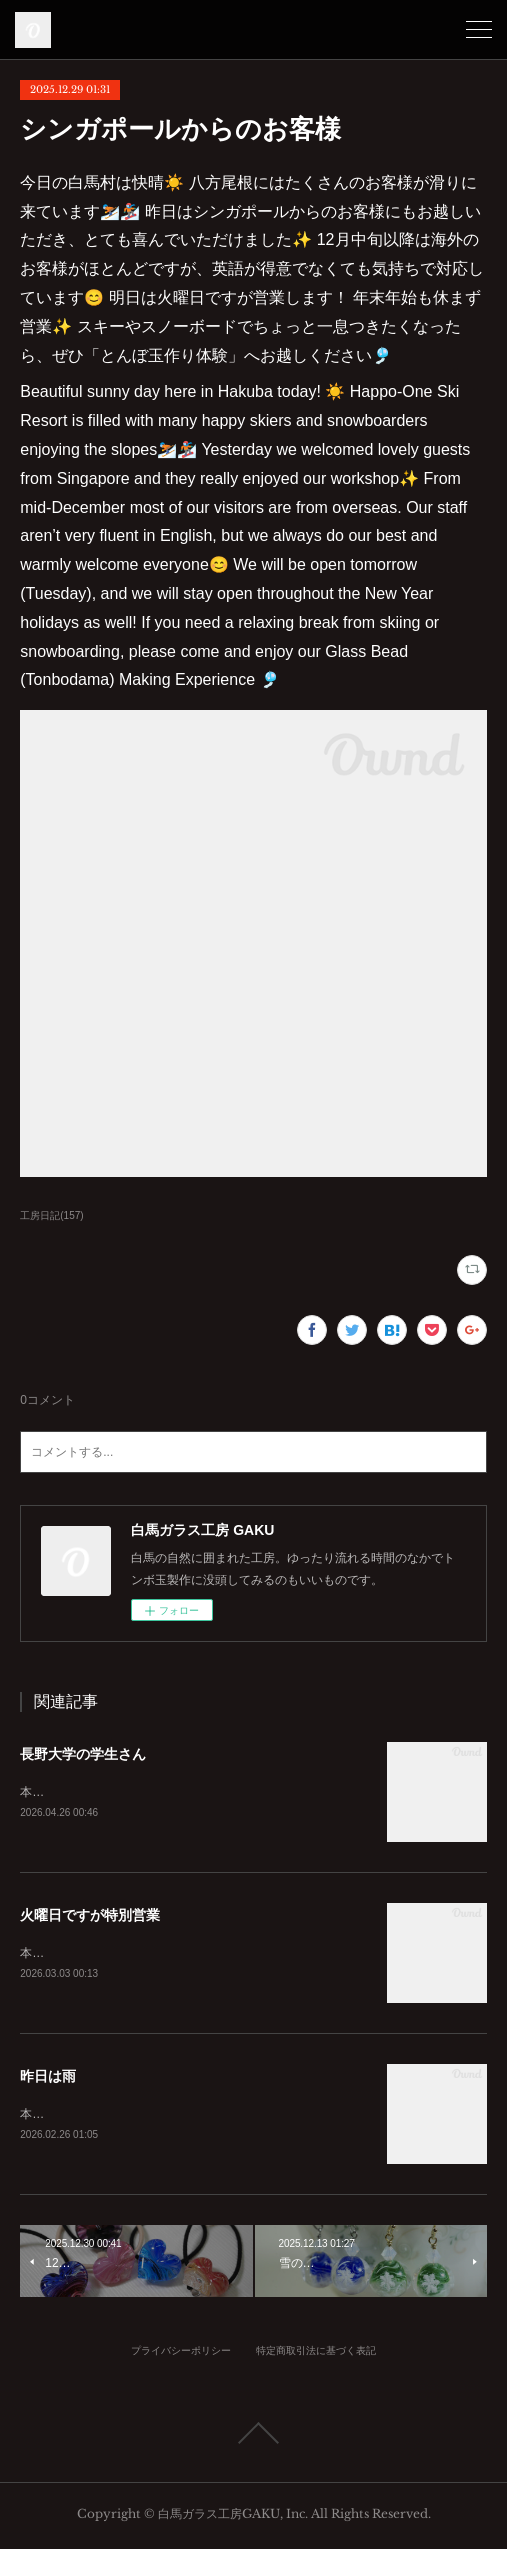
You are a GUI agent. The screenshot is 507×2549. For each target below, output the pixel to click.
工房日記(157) (51, 1215)
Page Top (253, 2437)
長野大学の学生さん (83, 1754)
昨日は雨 (48, 2079)
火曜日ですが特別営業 (90, 1916)
